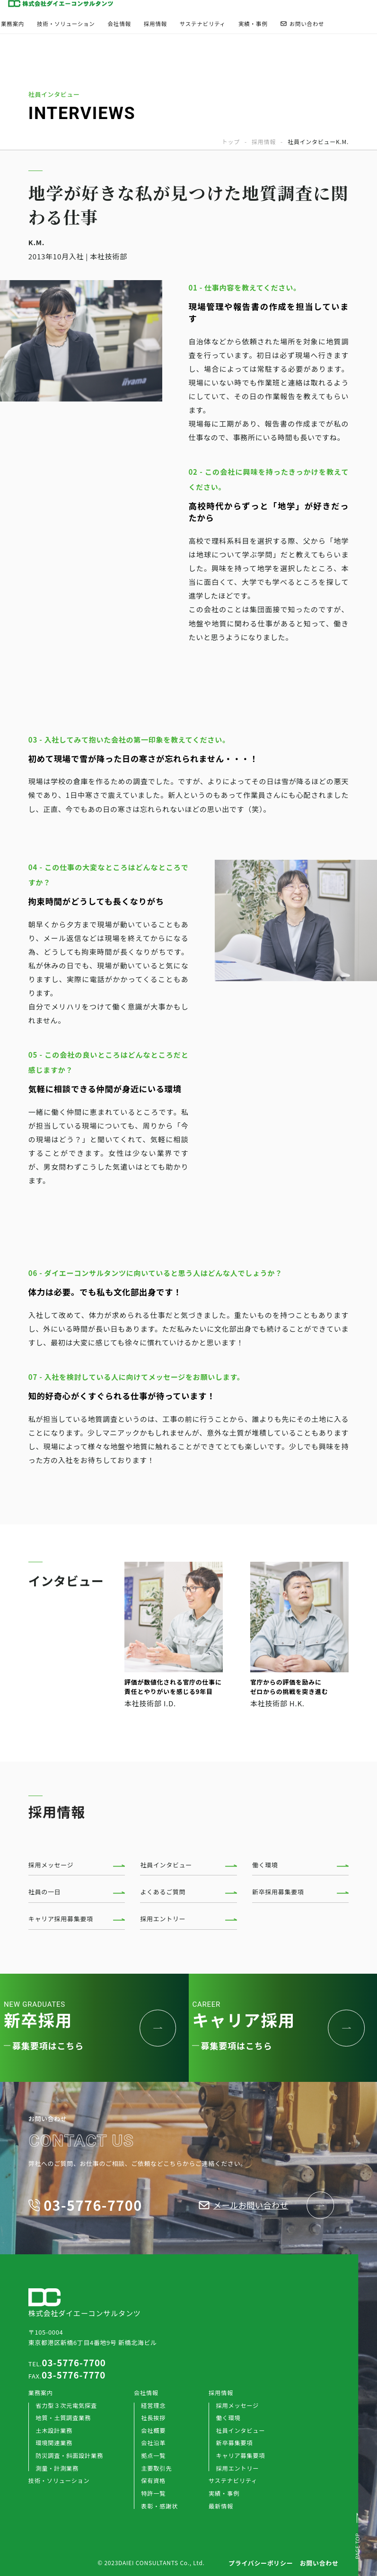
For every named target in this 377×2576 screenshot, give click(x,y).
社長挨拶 (153, 2417)
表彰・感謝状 (159, 2506)
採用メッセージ (51, 1864)
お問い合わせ (302, 24)
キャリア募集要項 (240, 2455)
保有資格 (153, 2480)
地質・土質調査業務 (63, 2417)
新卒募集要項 (234, 2443)
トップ (231, 142)
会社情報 (119, 24)
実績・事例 (252, 24)
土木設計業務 (53, 2430)
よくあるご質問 (162, 1891)
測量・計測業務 (57, 2468)
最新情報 (221, 2506)
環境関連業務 (53, 2443)
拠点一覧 (153, 2455)
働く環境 (265, 1864)
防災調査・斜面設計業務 (69, 2455)
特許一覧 (153, 2493)
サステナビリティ (203, 24)
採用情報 (155, 24)
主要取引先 (156, 2468)
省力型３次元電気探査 (66, 2405)
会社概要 (153, 2430)
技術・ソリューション (66, 24)
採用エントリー (162, 1918)
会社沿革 (153, 2443)
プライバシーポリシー (260, 2563)
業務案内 (12, 24)
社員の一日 (44, 1891)
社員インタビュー (166, 1864)
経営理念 (153, 2405)
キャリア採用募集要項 (60, 1918)
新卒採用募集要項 (278, 1891)
